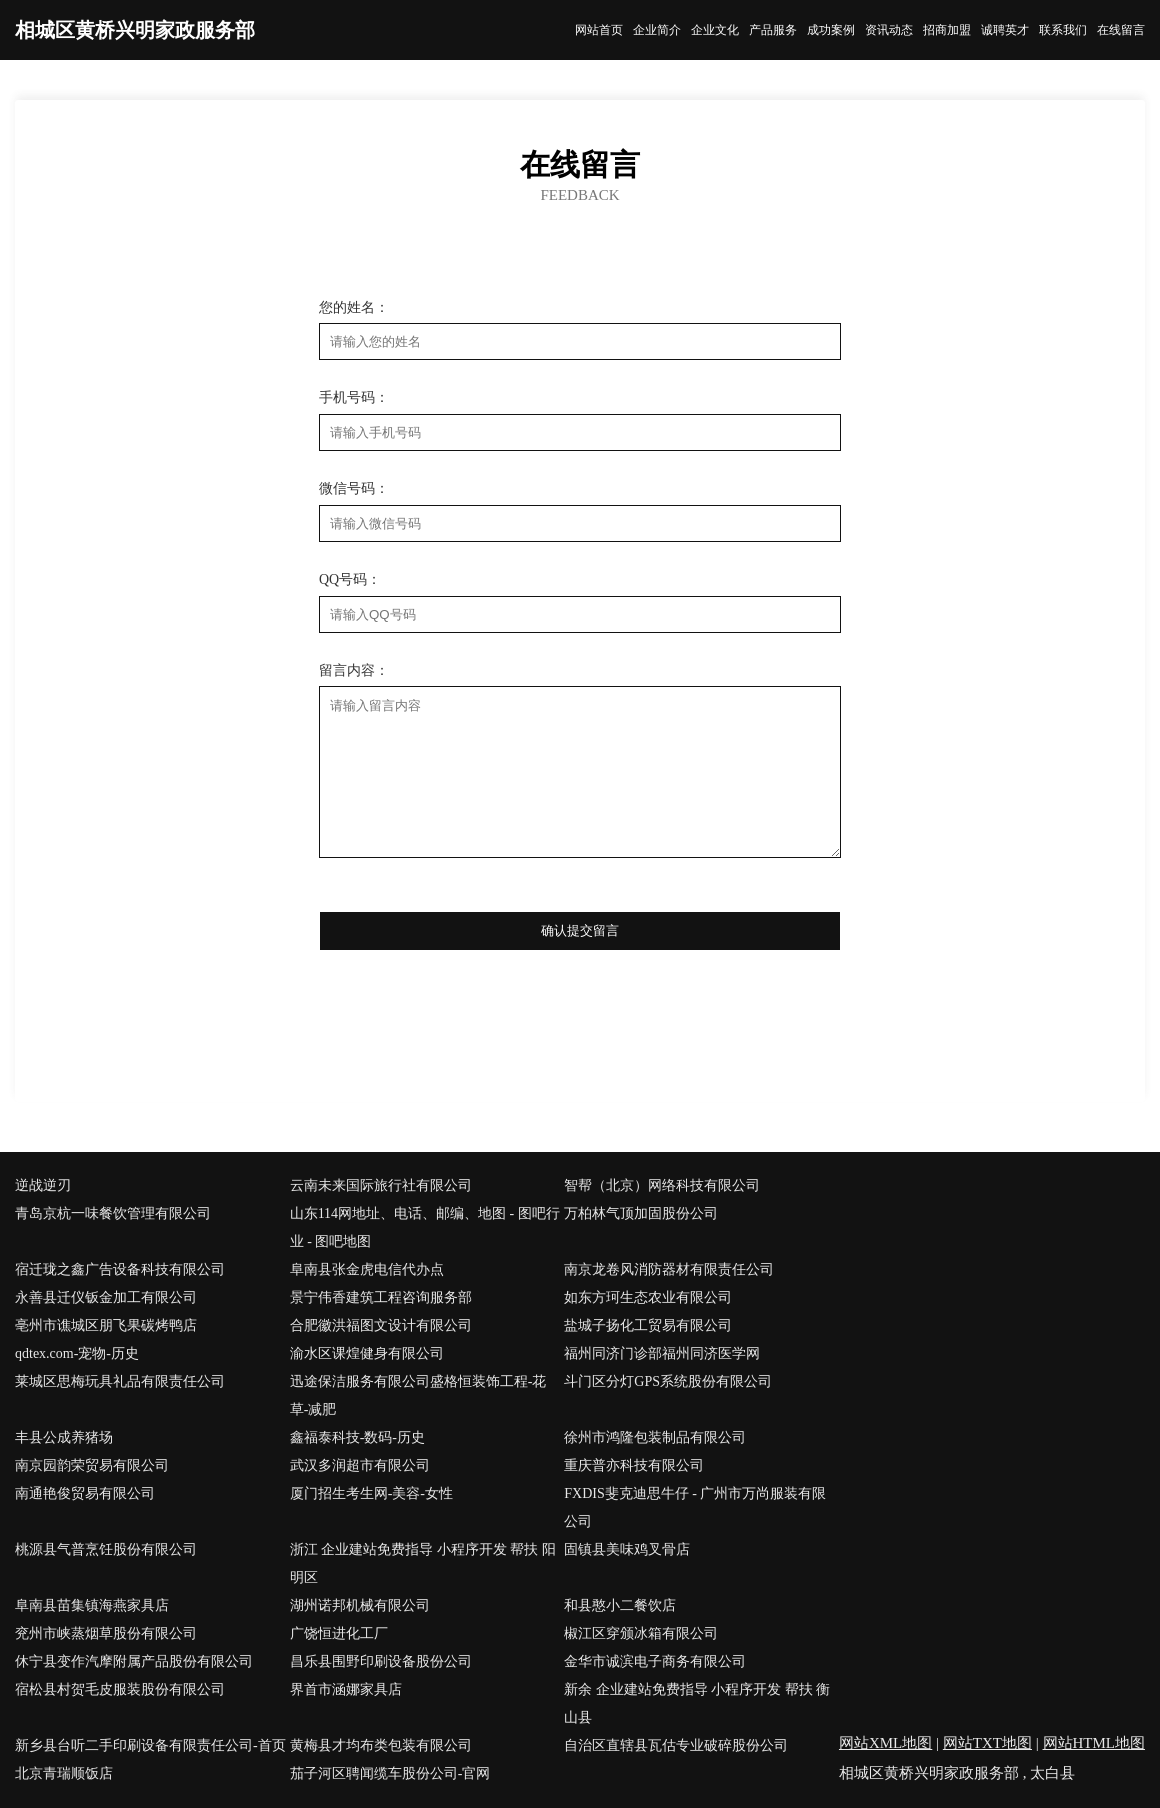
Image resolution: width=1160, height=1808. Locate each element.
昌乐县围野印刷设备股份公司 (381, 1661)
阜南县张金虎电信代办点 (367, 1269)
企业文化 (715, 30)
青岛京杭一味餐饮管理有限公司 (113, 1213)
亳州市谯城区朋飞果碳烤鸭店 (106, 1325)
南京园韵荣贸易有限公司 (92, 1465)
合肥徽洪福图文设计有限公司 (381, 1325)
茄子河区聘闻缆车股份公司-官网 (390, 1773)
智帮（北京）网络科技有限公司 (662, 1185)
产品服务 (773, 30)
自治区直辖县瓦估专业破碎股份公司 (676, 1745)
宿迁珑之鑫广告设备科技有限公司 (120, 1269)
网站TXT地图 (987, 1743)
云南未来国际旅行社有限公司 (381, 1185)
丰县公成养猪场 (64, 1437)
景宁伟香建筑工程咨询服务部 (381, 1297)
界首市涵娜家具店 (346, 1689)
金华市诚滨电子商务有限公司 (655, 1661)
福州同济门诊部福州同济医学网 (662, 1353)
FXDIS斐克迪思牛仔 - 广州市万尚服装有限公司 (695, 1507)
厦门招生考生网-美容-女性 (371, 1493)
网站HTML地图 (1094, 1743)
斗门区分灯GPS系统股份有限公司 (668, 1381)
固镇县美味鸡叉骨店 (627, 1549)
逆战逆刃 (43, 1185)
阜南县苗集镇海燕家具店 (92, 1605)
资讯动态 (889, 30)
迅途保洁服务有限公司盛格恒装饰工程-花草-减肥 (418, 1395)
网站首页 (599, 30)
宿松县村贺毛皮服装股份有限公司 (120, 1689)
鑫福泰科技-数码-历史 (357, 1437)
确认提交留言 (580, 930)
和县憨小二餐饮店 (620, 1605)
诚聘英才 (1005, 30)
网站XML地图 (885, 1743)
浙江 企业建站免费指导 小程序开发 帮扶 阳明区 (423, 1563)
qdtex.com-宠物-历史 (77, 1353)
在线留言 (1121, 30)
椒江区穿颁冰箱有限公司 (641, 1633)
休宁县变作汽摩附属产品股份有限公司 (134, 1661)
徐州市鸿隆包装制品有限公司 (655, 1437)
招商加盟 (947, 30)
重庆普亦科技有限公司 (634, 1465)
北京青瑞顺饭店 (64, 1773)
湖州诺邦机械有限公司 (360, 1605)
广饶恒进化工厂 (339, 1633)
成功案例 (831, 30)
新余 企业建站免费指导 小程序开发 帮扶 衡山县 (697, 1703)
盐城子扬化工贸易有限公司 (648, 1325)
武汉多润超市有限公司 (360, 1465)
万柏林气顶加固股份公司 (641, 1213)
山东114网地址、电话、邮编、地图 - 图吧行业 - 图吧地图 (425, 1227)
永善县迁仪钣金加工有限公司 (106, 1297)
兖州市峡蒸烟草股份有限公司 (106, 1633)
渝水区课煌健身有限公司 (367, 1353)
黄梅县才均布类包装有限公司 (381, 1745)
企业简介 (657, 30)
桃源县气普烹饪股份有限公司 (106, 1549)
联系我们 (1063, 30)
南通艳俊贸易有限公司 (85, 1493)
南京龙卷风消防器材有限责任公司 (669, 1269)
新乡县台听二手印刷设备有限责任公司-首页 (150, 1745)
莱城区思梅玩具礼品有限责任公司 (120, 1381)
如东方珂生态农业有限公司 (648, 1297)
